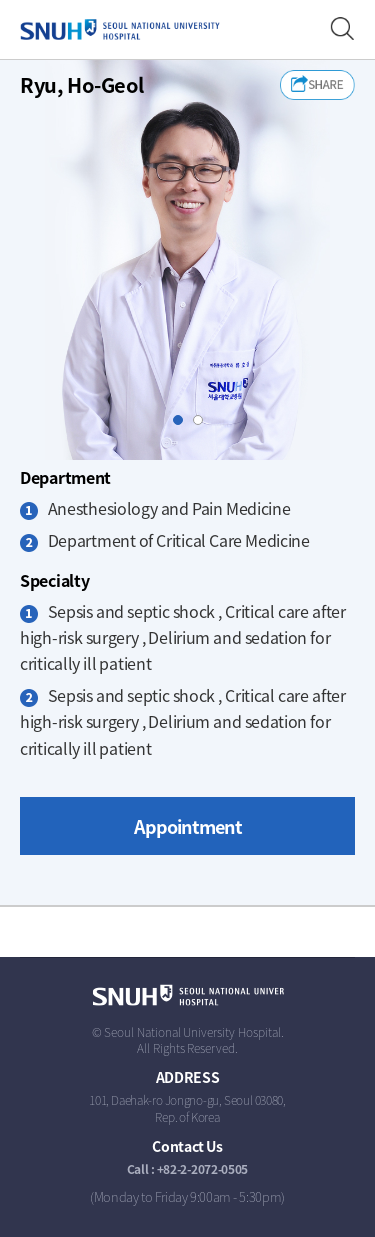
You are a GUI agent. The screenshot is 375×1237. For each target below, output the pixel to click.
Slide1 (182, 420)
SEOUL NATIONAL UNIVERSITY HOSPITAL (120, 30)
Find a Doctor (342, 29)
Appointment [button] (188, 826)
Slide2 (202, 420)
